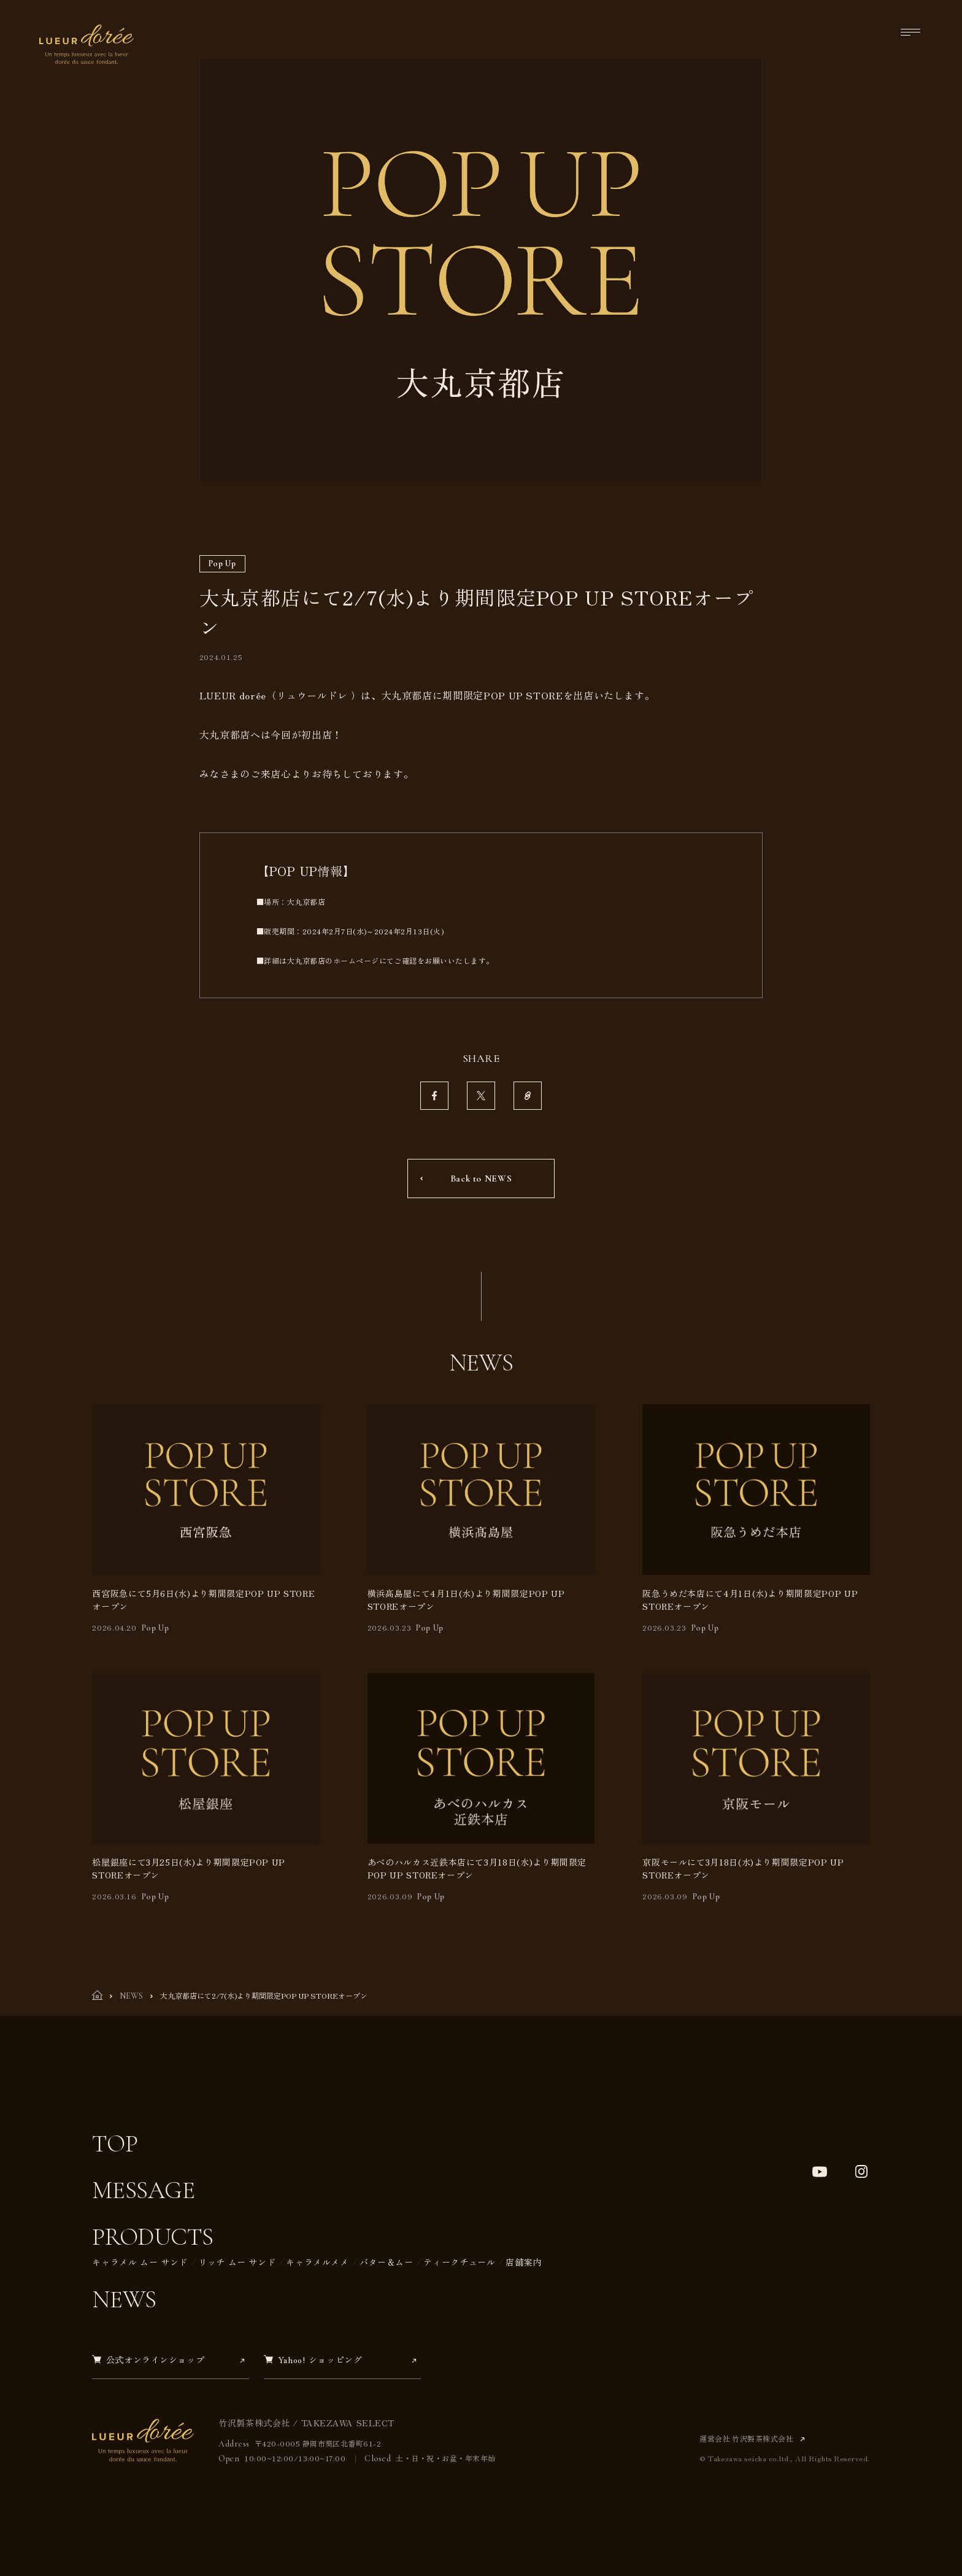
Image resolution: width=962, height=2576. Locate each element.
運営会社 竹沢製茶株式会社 (747, 2438)
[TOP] (97, 1997)
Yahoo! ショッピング (313, 2360)
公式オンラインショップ (148, 2360)
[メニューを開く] (910, 32)
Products (152, 2236)
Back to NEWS (481, 1178)
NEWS (131, 1996)
